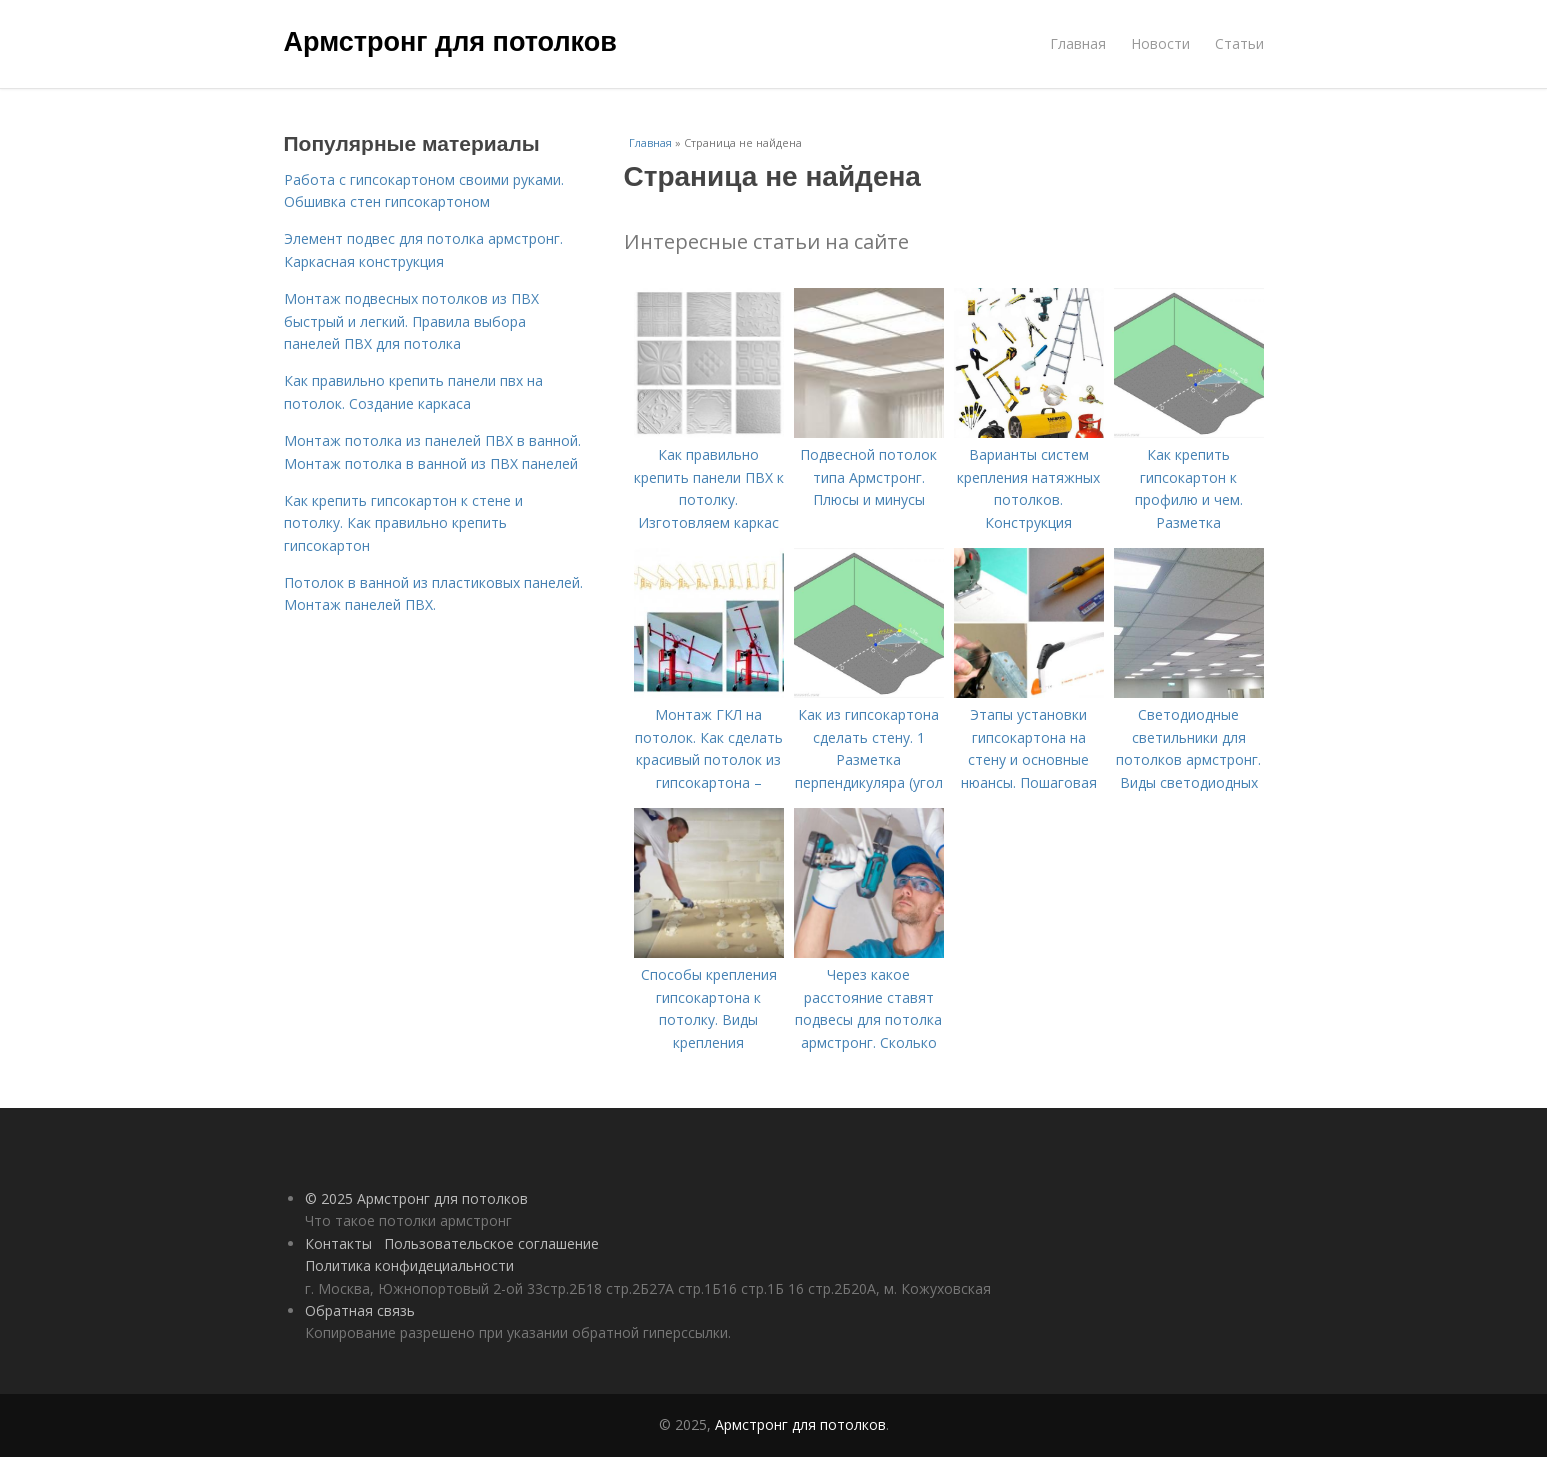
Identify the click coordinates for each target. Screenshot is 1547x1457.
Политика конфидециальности (409, 1265)
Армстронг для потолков (450, 42)
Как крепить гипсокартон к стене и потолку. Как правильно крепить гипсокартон (403, 523)
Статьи (1239, 43)
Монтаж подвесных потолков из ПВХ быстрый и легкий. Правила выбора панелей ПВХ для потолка (411, 321)
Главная (1078, 43)
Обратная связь (360, 1310)
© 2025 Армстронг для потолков (416, 1198)
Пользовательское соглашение (491, 1243)
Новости (1160, 43)
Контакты (338, 1243)
